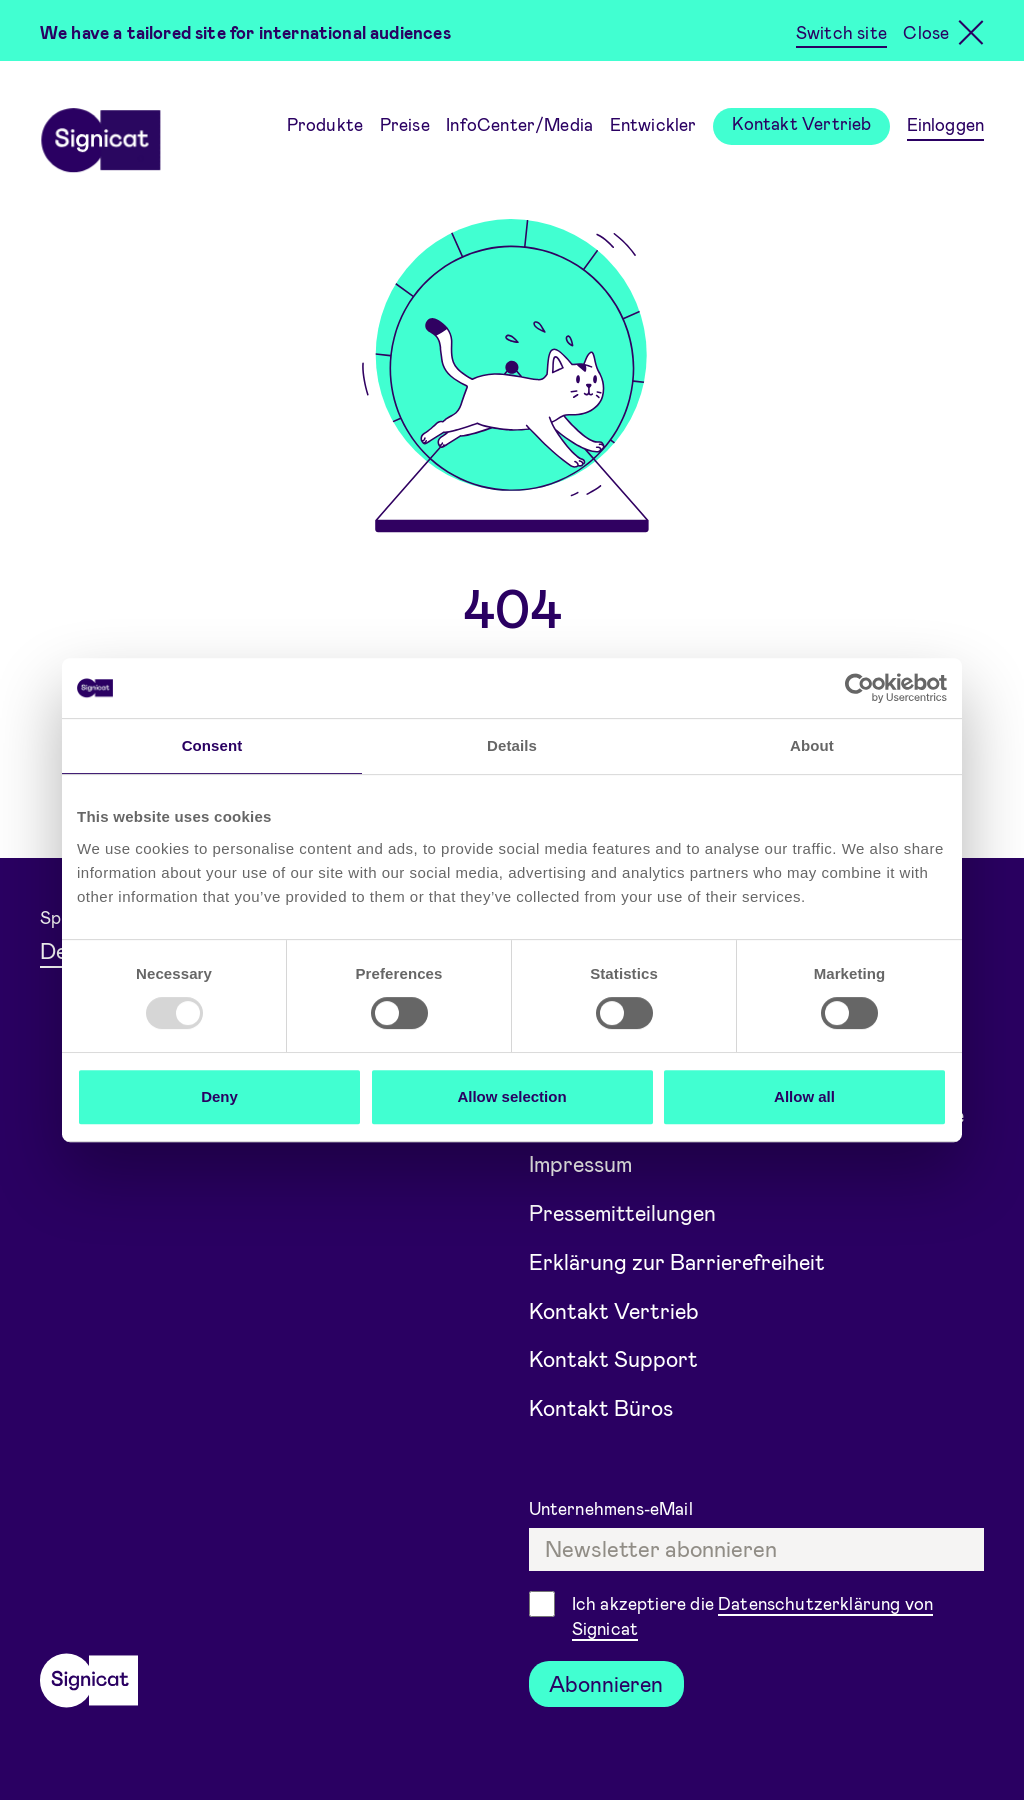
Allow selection (511, 1096)
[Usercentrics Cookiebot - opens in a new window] (859, 688)
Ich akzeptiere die (753, 1616)
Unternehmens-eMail (613, 1507)
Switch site (841, 32)
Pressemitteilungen (626, 1206)
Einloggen (946, 124)
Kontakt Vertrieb (802, 123)
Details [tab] (512, 745)
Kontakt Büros (602, 1405)
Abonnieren (607, 1682)
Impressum (583, 1157)
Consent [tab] (212, 745)
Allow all (804, 1096)
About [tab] (812, 745)
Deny (219, 1096)
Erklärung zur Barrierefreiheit (680, 1256)
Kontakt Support (614, 1356)
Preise (405, 124)
